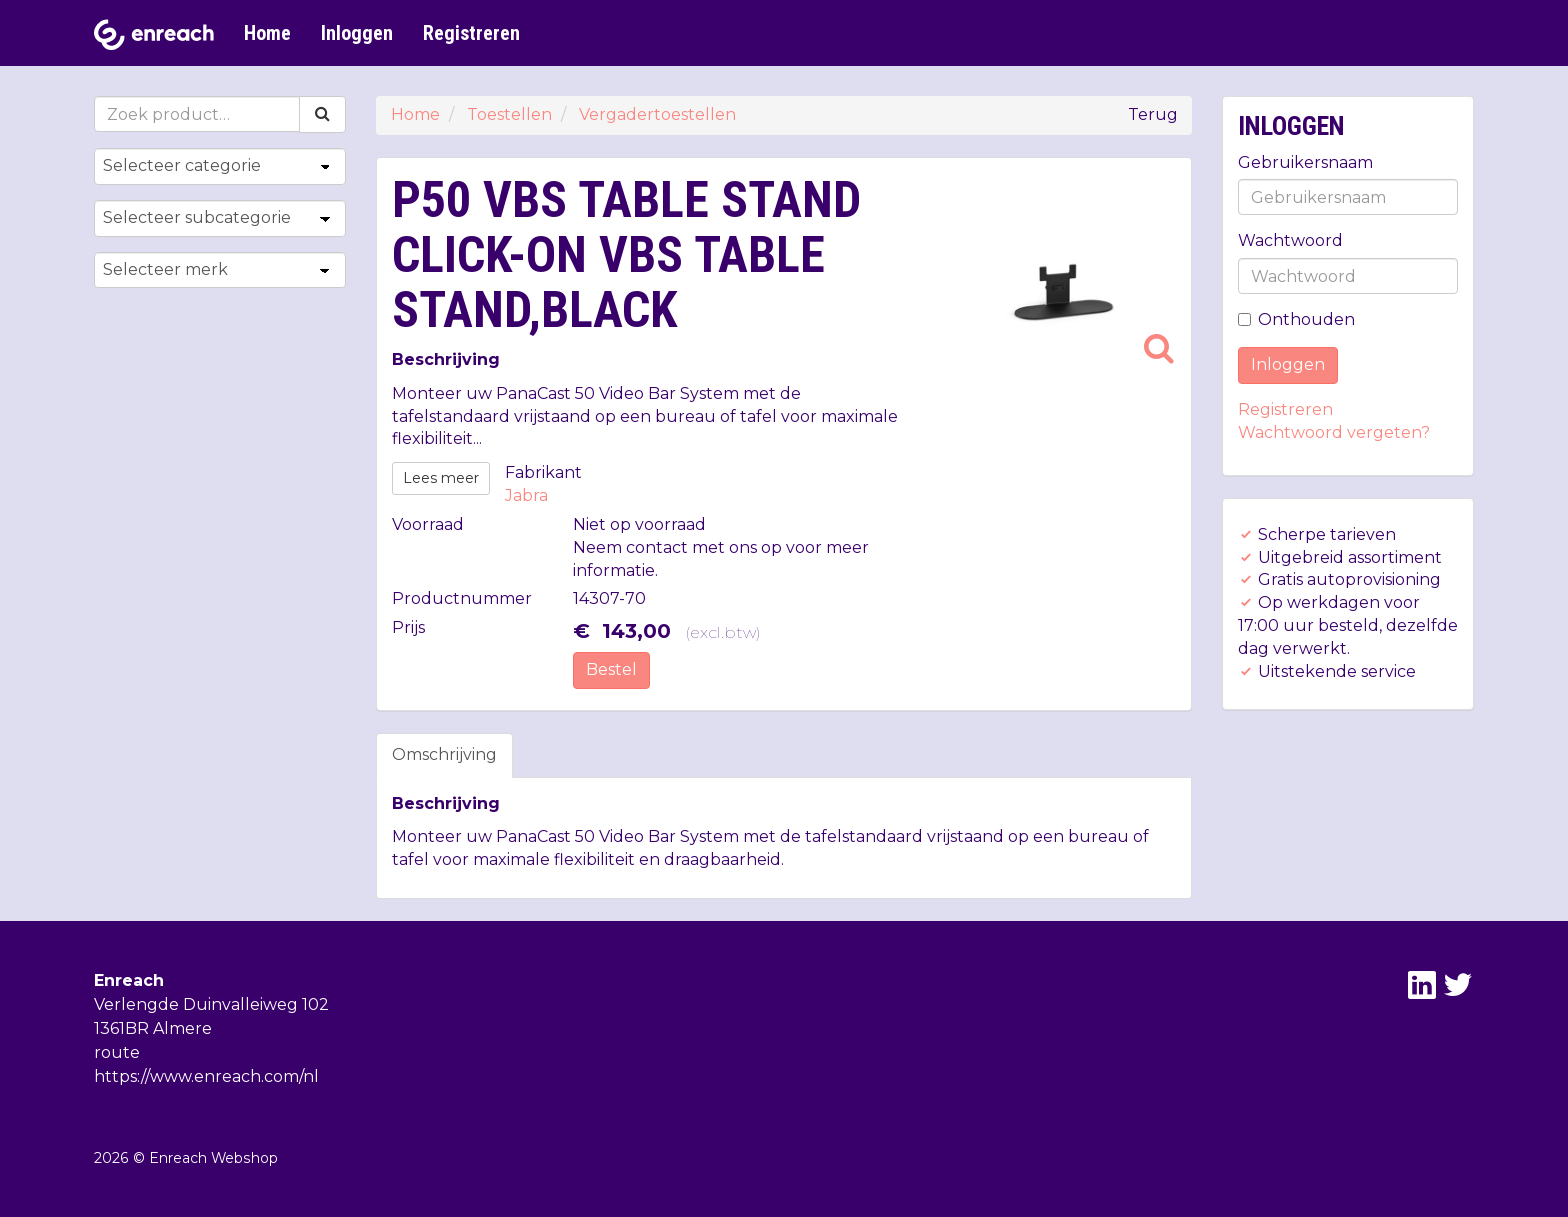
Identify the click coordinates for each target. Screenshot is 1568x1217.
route (117, 1052)
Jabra (526, 495)
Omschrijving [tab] (444, 754)
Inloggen (357, 33)
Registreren (471, 33)
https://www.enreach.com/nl (206, 1076)
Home (267, 33)
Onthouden (1296, 319)
